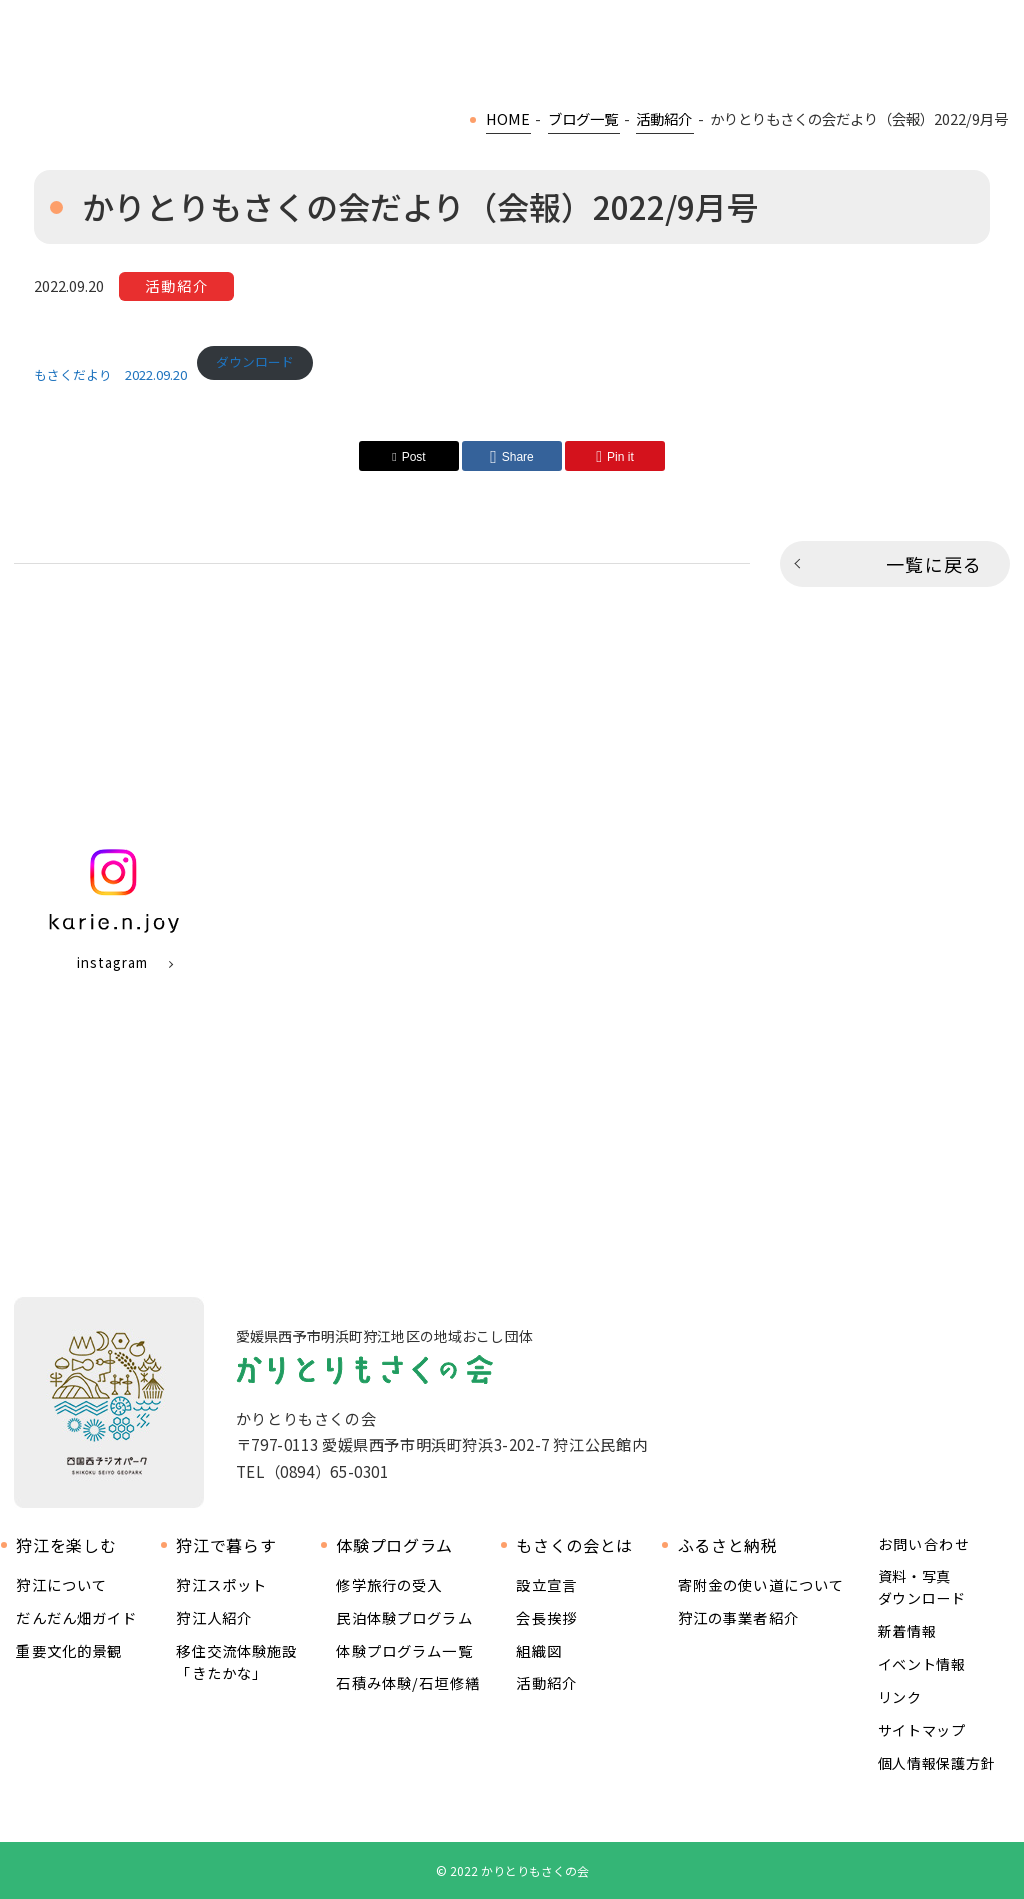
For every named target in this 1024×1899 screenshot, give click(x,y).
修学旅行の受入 (389, 1584)
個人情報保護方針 (937, 1763)
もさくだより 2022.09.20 (110, 374)
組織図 (538, 1650)
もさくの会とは (574, 1545)
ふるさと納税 (728, 1545)
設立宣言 (546, 1584)
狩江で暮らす (226, 1545)
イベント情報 (922, 1664)
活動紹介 (546, 1682)
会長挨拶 (546, 1617)
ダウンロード (255, 361)
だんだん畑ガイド (76, 1617)
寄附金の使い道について (761, 1584)
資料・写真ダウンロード (922, 1587)
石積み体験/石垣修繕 (408, 1682)
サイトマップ (922, 1730)
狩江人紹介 (214, 1617)
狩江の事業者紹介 (738, 1617)
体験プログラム (394, 1545)
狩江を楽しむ (66, 1545)
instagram (112, 962)
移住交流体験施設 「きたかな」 (236, 1661)
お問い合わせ (924, 1544)
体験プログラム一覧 (404, 1650)
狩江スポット (221, 1584)
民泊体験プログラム (404, 1617)
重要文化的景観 (69, 1650)
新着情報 (907, 1631)
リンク (900, 1697)
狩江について (61, 1584)
